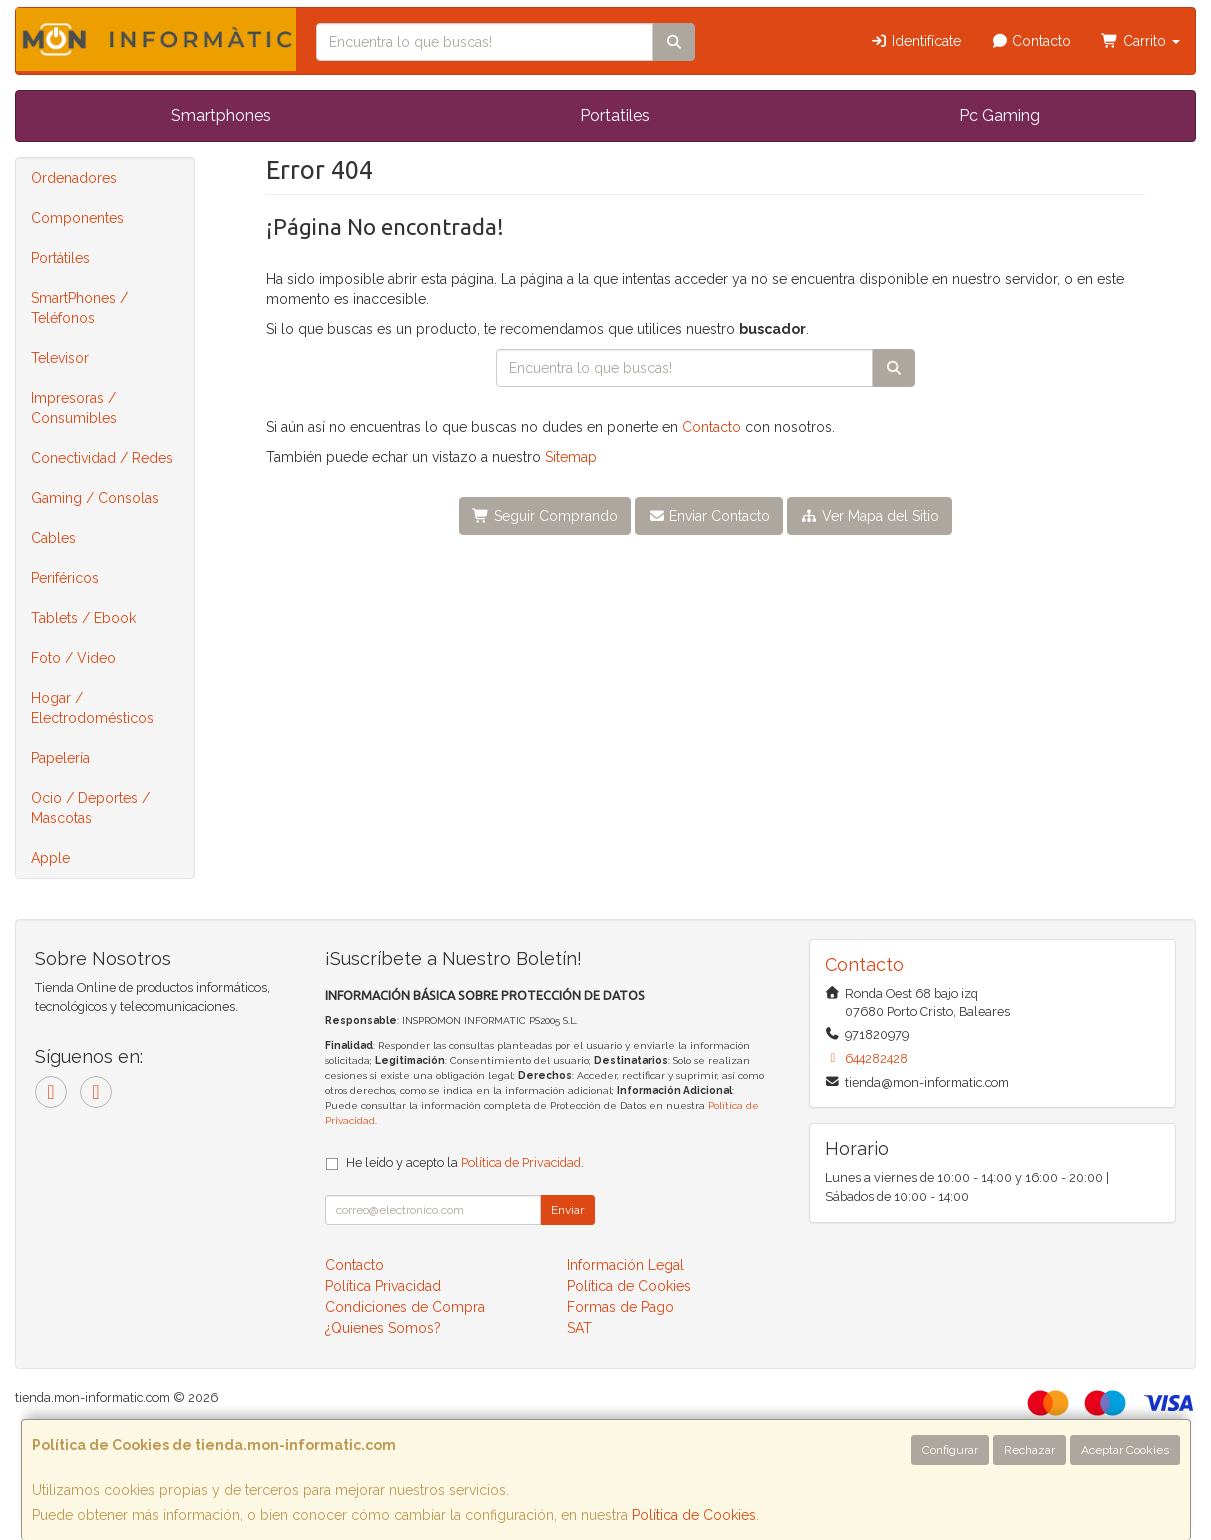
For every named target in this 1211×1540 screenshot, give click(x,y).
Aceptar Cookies (1125, 1450)
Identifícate (915, 41)
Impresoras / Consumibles (74, 408)
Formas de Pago (620, 1307)
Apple (50, 858)
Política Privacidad (383, 1286)
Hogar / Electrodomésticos (92, 708)
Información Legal (625, 1265)
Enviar (567, 1210)
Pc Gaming (999, 115)
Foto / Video (73, 658)
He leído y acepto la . (465, 1162)
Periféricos (65, 578)
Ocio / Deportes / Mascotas (90, 808)
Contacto (1031, 41)
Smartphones (221, 115)
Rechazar (1029, 1450)
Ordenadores (74, 178)
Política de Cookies (694, 1515)
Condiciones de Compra (405, 1307)
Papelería (60, 758)
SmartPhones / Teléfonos (79, 308)
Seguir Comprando (545, 516)
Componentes (77, 218)
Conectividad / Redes (102, 458)
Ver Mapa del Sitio (869, 516)
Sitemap (571, 457)
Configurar (950, 1450)
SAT (579, 1328)
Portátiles (60, 258)
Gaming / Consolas (95, 498)
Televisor (60, 358)
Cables (53, 538)
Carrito (1140, 41)
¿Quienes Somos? (383, 1328)
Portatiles (615, 115)
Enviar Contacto (709, 516)
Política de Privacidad (521, 1162)
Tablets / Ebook (83, 618)
